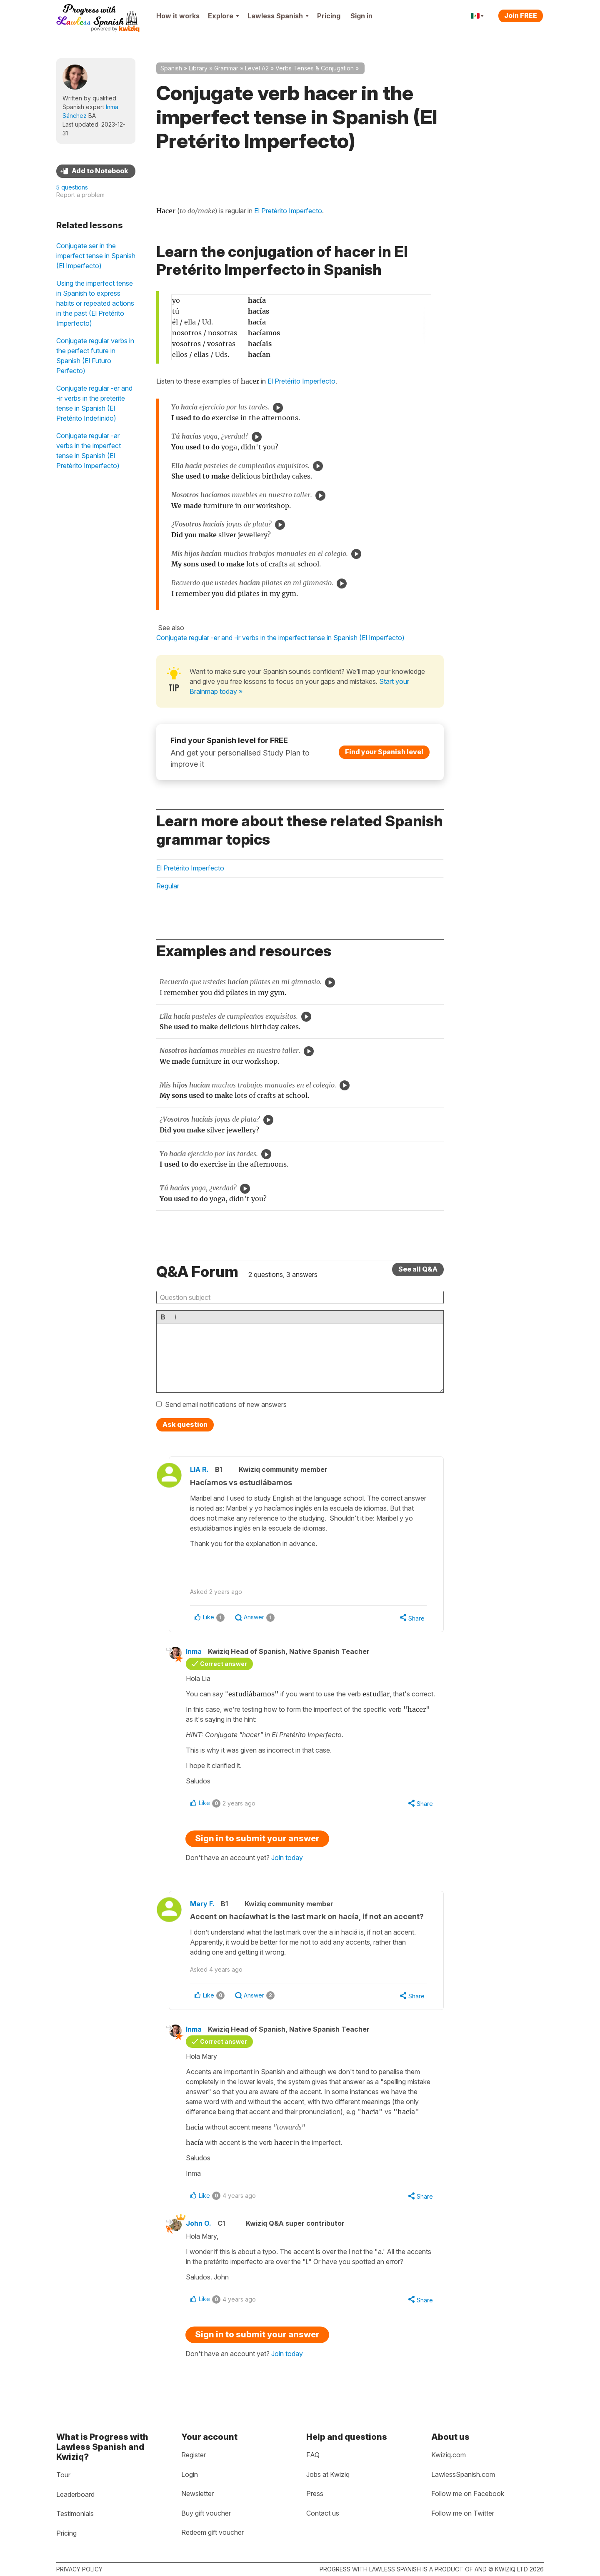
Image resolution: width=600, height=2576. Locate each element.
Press (314, 2493)
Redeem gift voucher (212, 2532)
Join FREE (520, 15)
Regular (167, 886)
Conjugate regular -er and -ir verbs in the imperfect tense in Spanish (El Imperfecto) (280, 637)
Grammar (226, 68)
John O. (198, 2223)
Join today (287, 1857)
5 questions (72, 187)
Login (189, 2474)
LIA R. (199, 1469)
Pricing (328, 16)
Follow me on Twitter (462, 2513)
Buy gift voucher (206, 2513)
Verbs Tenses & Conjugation (314, 68)
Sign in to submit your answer (257, 1838)
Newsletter (197, 2493)
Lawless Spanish (278, 16)
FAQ (313, 2455)
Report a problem (80, 195)
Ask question (185, 1424)
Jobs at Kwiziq (328, 2474)
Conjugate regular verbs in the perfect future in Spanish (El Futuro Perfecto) (95, 356)
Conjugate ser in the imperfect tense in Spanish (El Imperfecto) (95, 256)
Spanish (171, 68)
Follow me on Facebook (467, 2493)
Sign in (361, 16)
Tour (63, 2475)
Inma (194, 1651)
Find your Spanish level (384, 752)
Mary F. (202, 1904)
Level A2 (257, 68)
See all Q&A (418, 1269)
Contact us (322, 2513)
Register (193, 2455)
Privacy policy (79, 2569)
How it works (178, 16)
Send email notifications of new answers (226, 1404)
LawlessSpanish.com (463, 2474)
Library (198, 68)
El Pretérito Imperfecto (288, 211)
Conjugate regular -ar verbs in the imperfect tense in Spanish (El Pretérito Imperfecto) (88, 450)
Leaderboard (75, 2494)
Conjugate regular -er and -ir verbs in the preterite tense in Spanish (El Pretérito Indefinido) (94, 403)
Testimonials (75, 2513)
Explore (223, 16)
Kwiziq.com (448, 2455)
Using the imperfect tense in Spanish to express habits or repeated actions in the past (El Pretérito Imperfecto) (95, 303)
